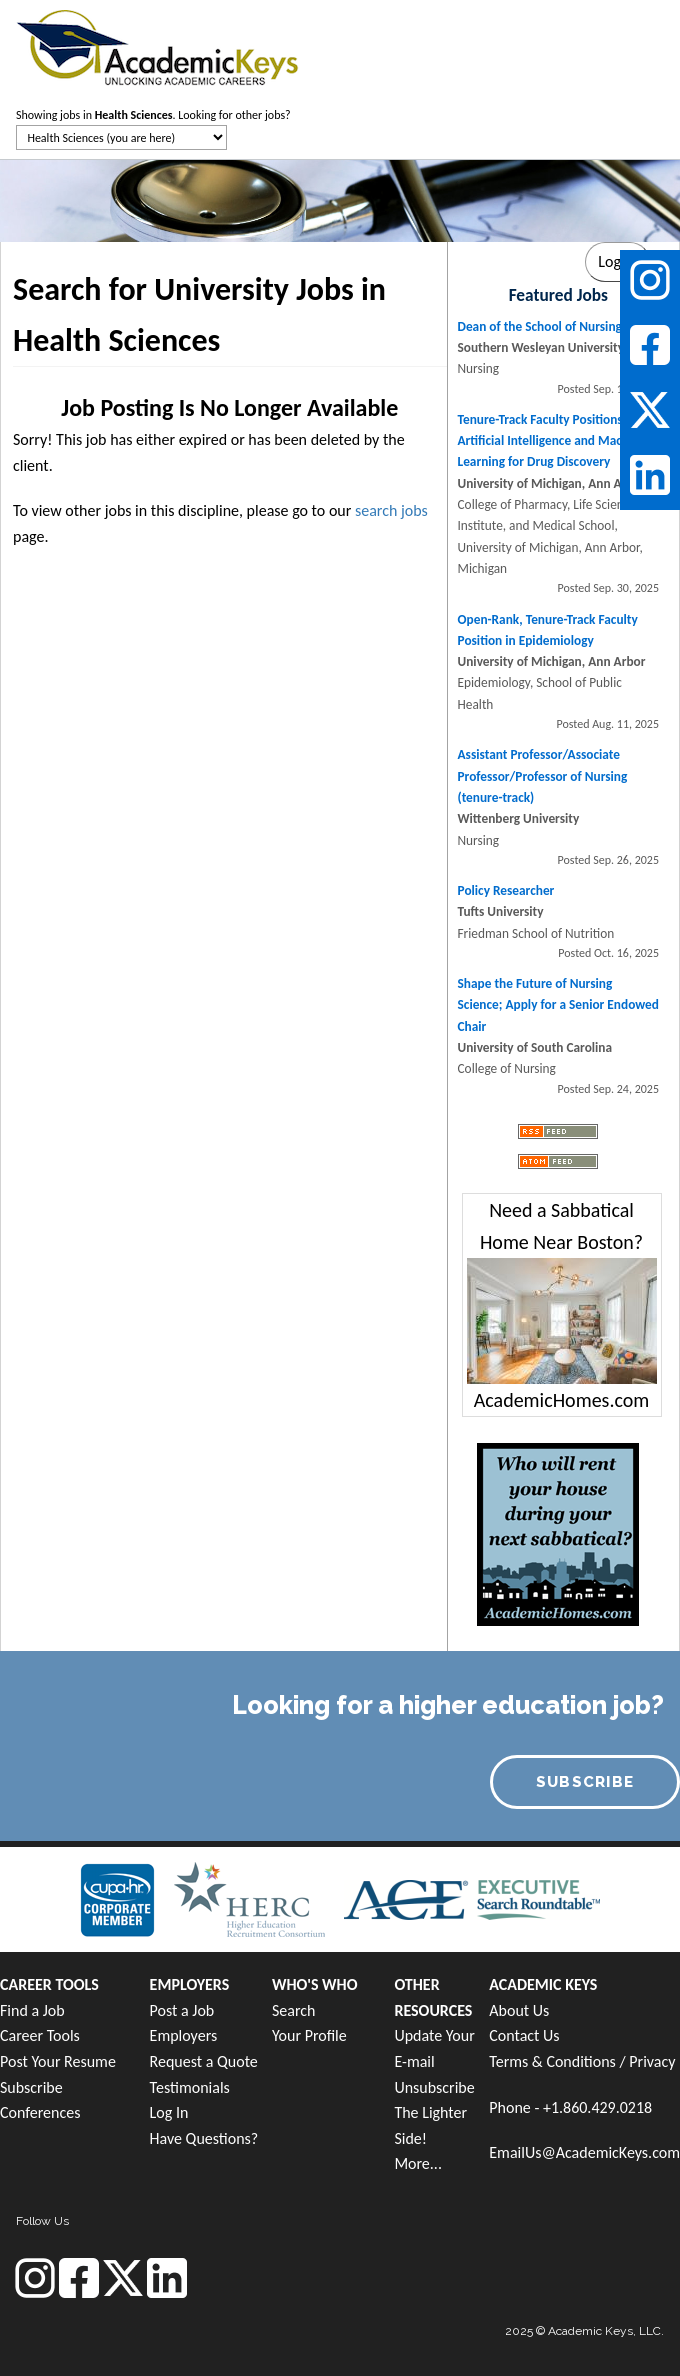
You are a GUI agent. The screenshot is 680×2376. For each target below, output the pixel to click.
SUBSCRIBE (585, 1782)
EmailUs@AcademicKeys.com (584, 2152)
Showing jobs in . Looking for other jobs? (153, 115)
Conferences (40, 2112)
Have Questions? (204, 2138)
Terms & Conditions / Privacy (582, 2061)
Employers (184, 2035)
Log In (169, 2112)
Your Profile (309, 2035)
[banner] (157, 45)
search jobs (391, 510)
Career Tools (40, 2035)
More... (418, 2163)
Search (294, 2010)
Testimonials (190, 2087)
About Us (519, 2010)
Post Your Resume (58, 2061)
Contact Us (524, 2035)
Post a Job (182, 2010)
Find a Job (32, 2010)
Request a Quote (204, 2061)
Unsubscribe (434, 2087)
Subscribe (31, 2087)
